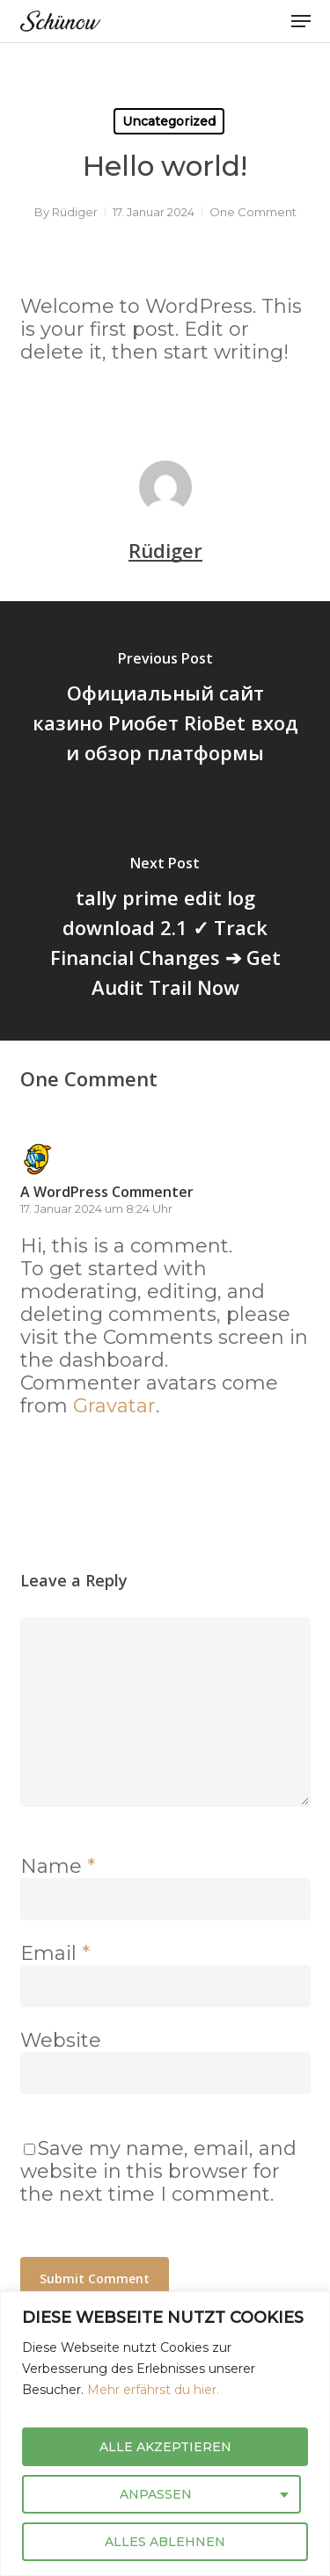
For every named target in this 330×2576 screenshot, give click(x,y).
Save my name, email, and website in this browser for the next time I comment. (158, 2171)
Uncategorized (169, 121)
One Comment (253, 212)
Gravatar (114, 1406)
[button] (301, 21)
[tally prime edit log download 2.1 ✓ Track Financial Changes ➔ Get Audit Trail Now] (165, 931)
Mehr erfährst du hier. (153, 2390)
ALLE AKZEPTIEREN (165, 2447)
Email (55, 1953)
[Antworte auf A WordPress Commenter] (65, 1446)
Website (60, 2040)
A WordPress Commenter (107, 1191)
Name (57, 1866)
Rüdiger (75, 212)
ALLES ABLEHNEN (165, 2542)
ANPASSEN (156, 2494)
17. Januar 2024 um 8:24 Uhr (96, 1208)
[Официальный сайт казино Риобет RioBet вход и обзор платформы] (165, 711)
